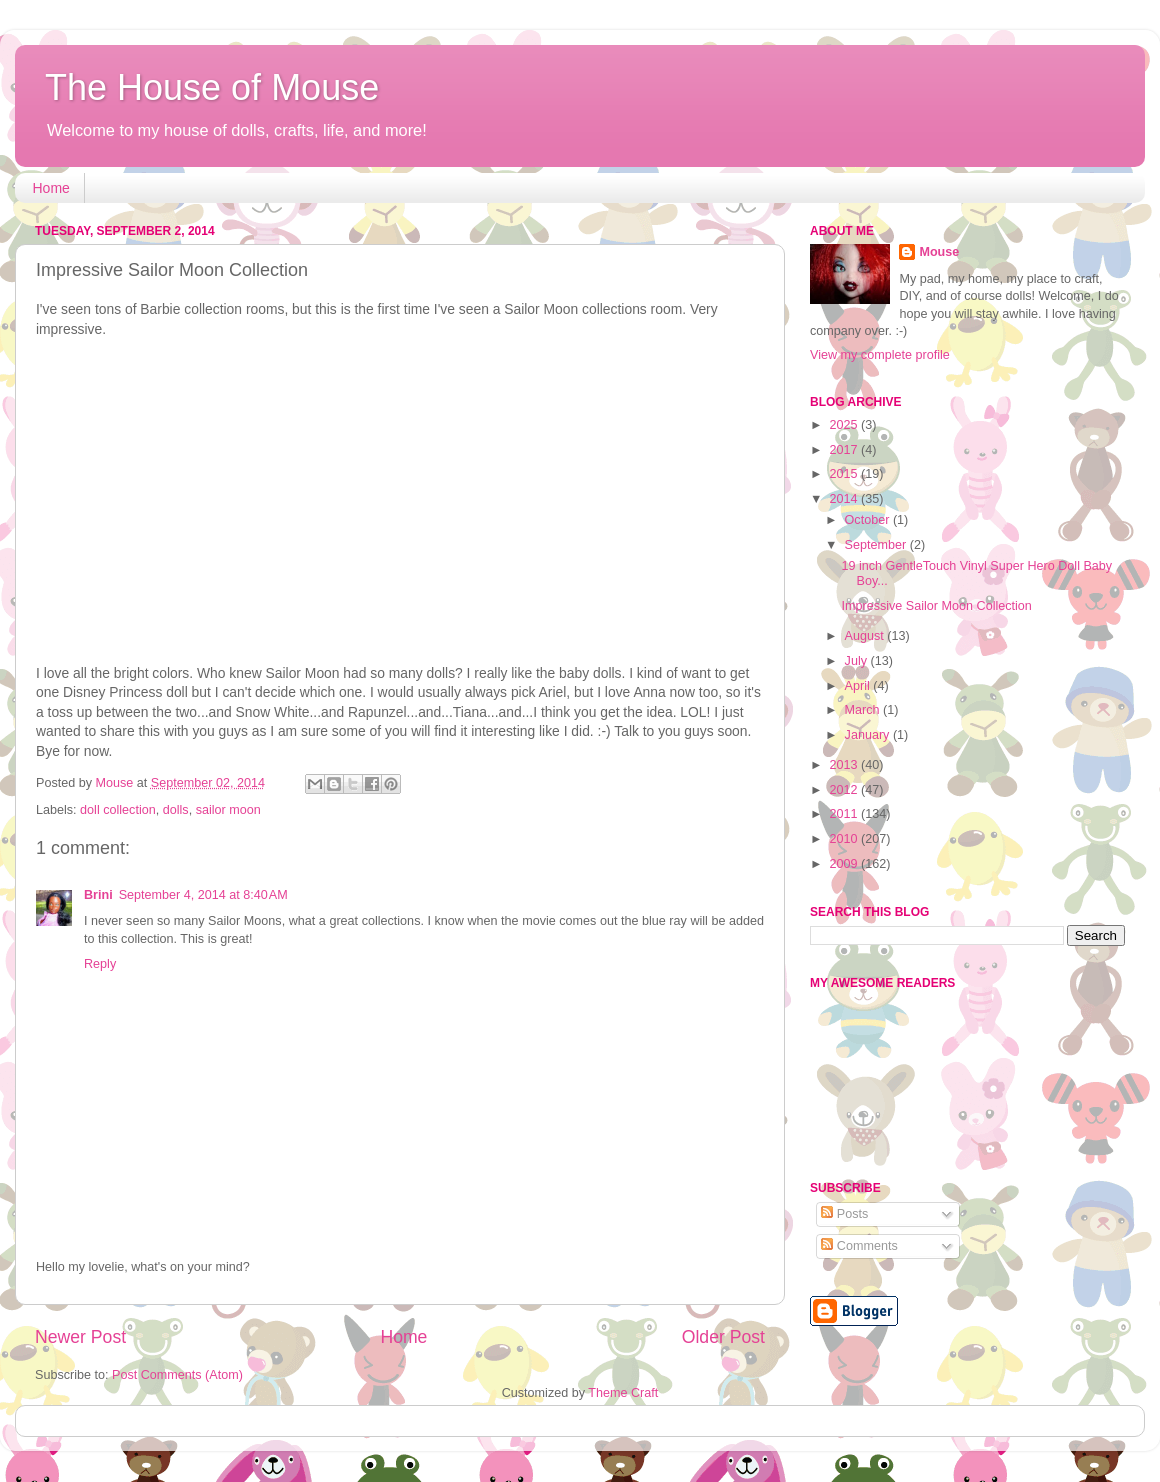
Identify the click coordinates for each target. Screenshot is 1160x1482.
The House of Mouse (212, 87)
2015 (845, 474)
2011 (845, 814)
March (864, 710)
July (858, 661)
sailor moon (228, 810)
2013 (845, 765)
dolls (176, 810)
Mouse (939, 252)
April (859, 686)
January (869, 735)
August (866, 636)
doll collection (118, 810)
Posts (844, 1214)
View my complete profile (880, 355)
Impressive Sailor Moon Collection (936, 606)
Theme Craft (623, 1393)
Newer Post (80, 1337)
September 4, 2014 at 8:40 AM (203, 895)
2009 (845, 864)
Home (51, 188)
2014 (845, 499)
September (877, 545)
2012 (845, 790)
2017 (845, 450)
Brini (98, 895)
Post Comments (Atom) (177, 1375)
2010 (845, 839)
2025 (845, 425)
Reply (100, 964)
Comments (859, 1246)
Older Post (723, 1337)
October (869, 520)
